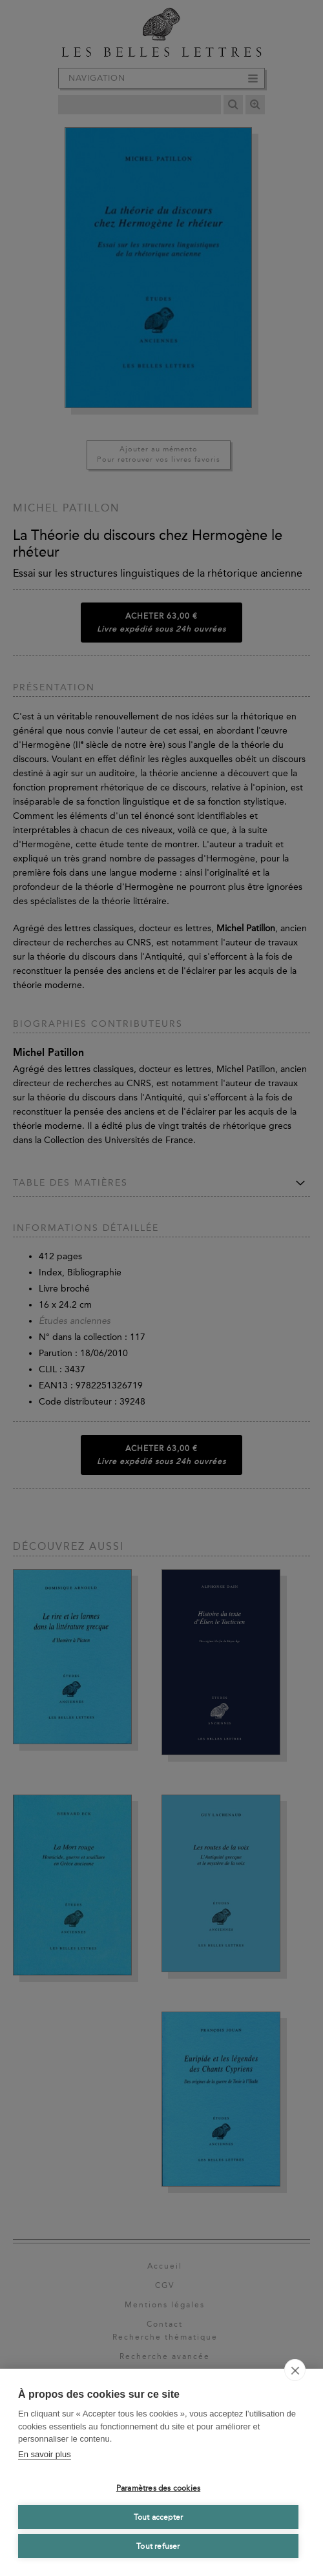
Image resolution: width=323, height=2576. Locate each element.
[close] (295, 2370)
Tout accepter (158, 2517)
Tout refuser (158, 2546)
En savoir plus (44, 2454)
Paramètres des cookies (158, 2488)
